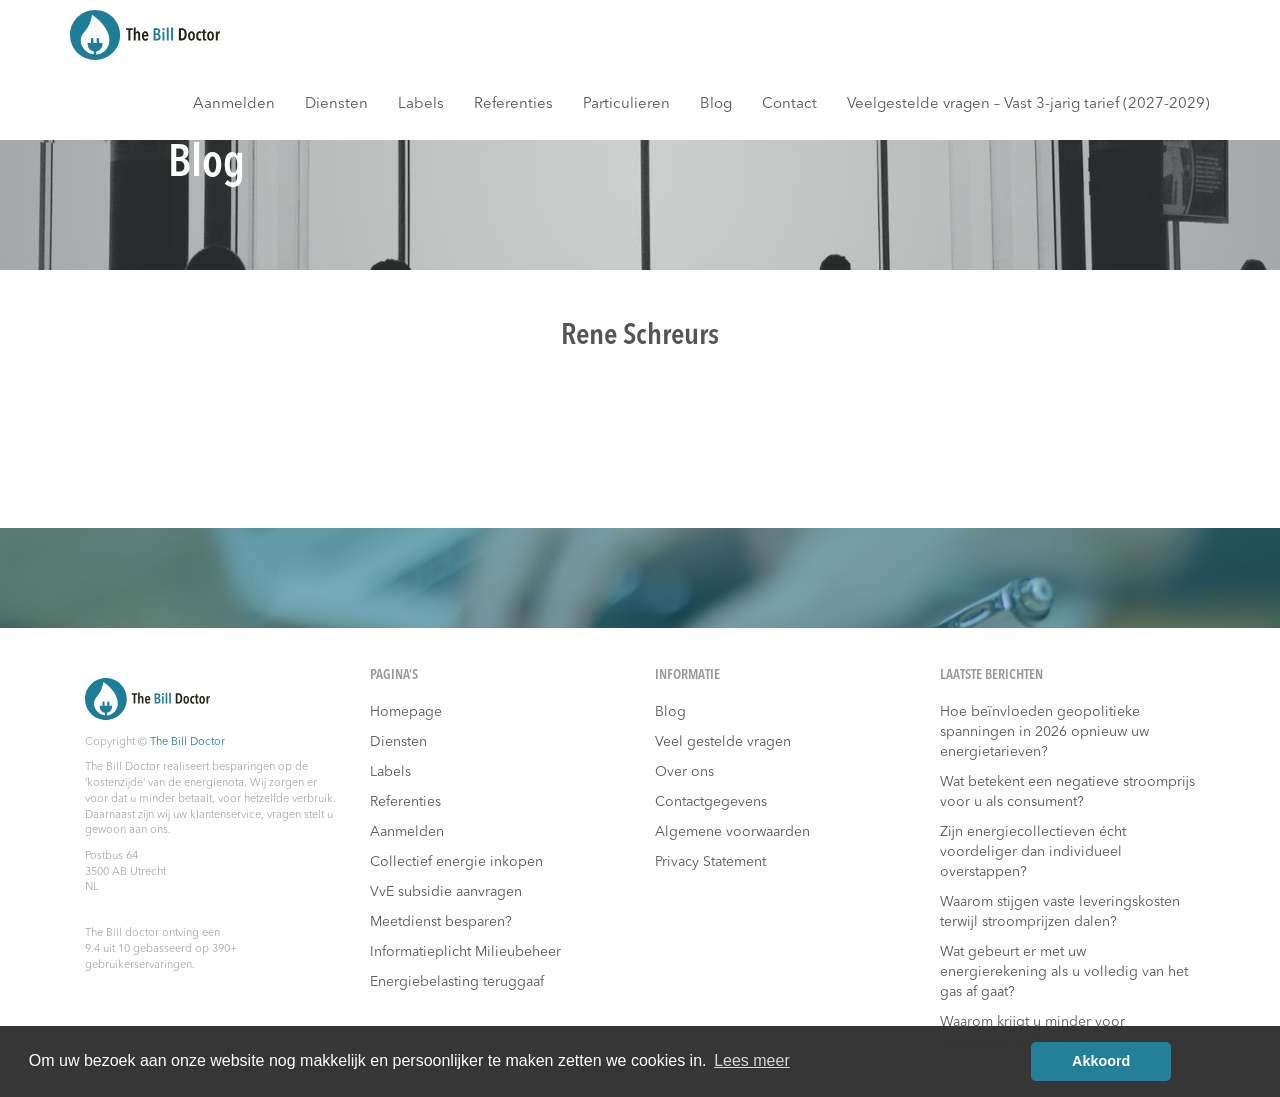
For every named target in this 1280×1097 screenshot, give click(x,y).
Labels (421, 104)
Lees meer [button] (752, 1060)
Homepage (406, 712)
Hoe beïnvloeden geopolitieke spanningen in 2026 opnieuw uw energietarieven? (1044, 732)
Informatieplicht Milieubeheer (465, 952)
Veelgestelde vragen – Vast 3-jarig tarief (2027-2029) (1028, 104)
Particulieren (626, 104)
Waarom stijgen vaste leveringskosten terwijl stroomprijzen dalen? (1060, 912)
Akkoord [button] (1101, 1061)
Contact (789, 104)
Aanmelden (234, 104)
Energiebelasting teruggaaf (457, 982)
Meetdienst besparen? (441, 922)
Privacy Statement (710, 862)
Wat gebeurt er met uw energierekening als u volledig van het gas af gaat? (1064, 972)
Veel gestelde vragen (723, 742)
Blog (716, 104)
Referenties (513, 104)
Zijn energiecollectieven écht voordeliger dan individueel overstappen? (1033, 852)
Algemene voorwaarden (732, 832)
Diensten (336, 104)
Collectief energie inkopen (456, 862)
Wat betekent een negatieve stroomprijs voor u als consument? (1067, 792)
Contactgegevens (711, 802)
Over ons (684, 772)
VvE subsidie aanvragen (446, 892)
